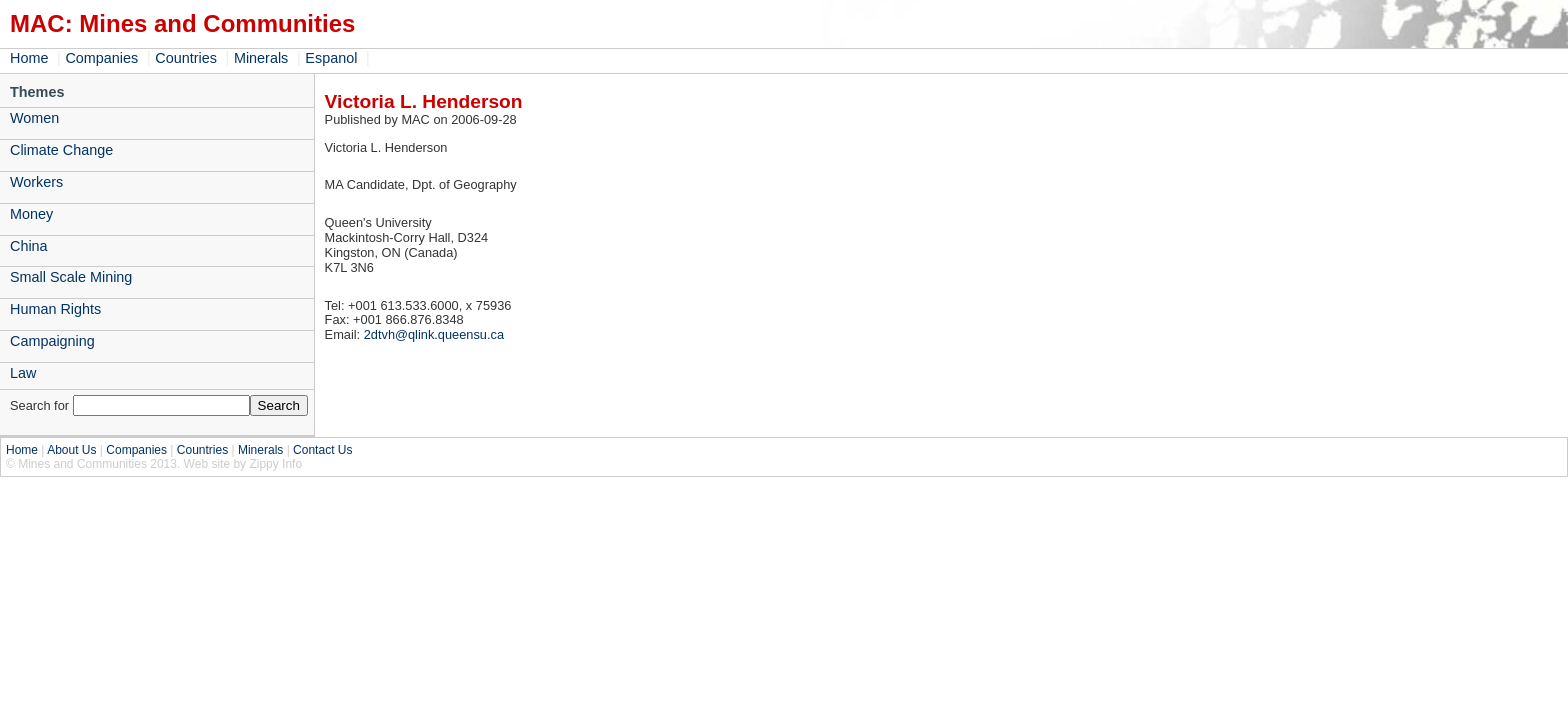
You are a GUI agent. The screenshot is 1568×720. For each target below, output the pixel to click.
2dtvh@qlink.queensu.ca (434, 334)
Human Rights (55, 309)
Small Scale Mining (71, 277)
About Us (71, 450)
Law (23, 373)
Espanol (331, 58)
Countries (186, 58)
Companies (101, 58)
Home (29, 58)
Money (31, 214)
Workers (36, 182)
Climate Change (61, 150)
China (29, 246)
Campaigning (52, 341)
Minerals (261, 58)
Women (34, 118)
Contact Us (322, 450)
